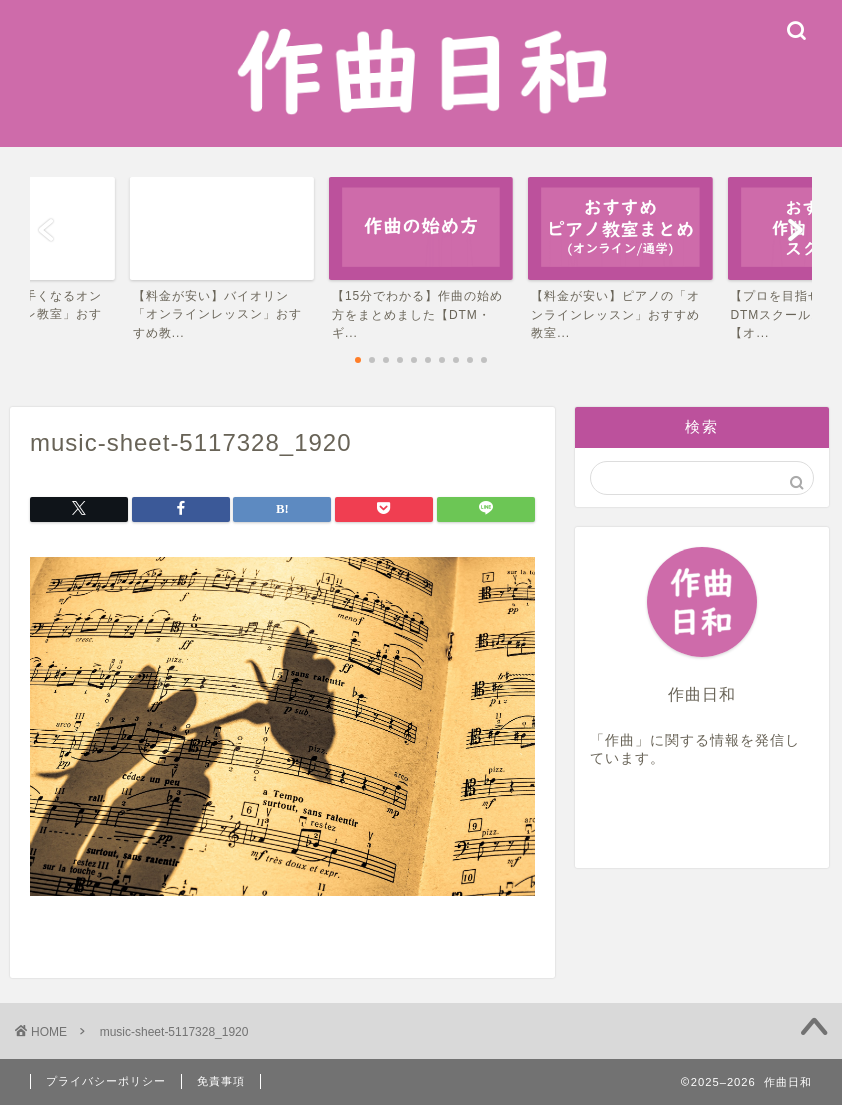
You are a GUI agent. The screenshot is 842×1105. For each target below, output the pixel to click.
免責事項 (221, 1081)
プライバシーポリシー (106, 1081)
